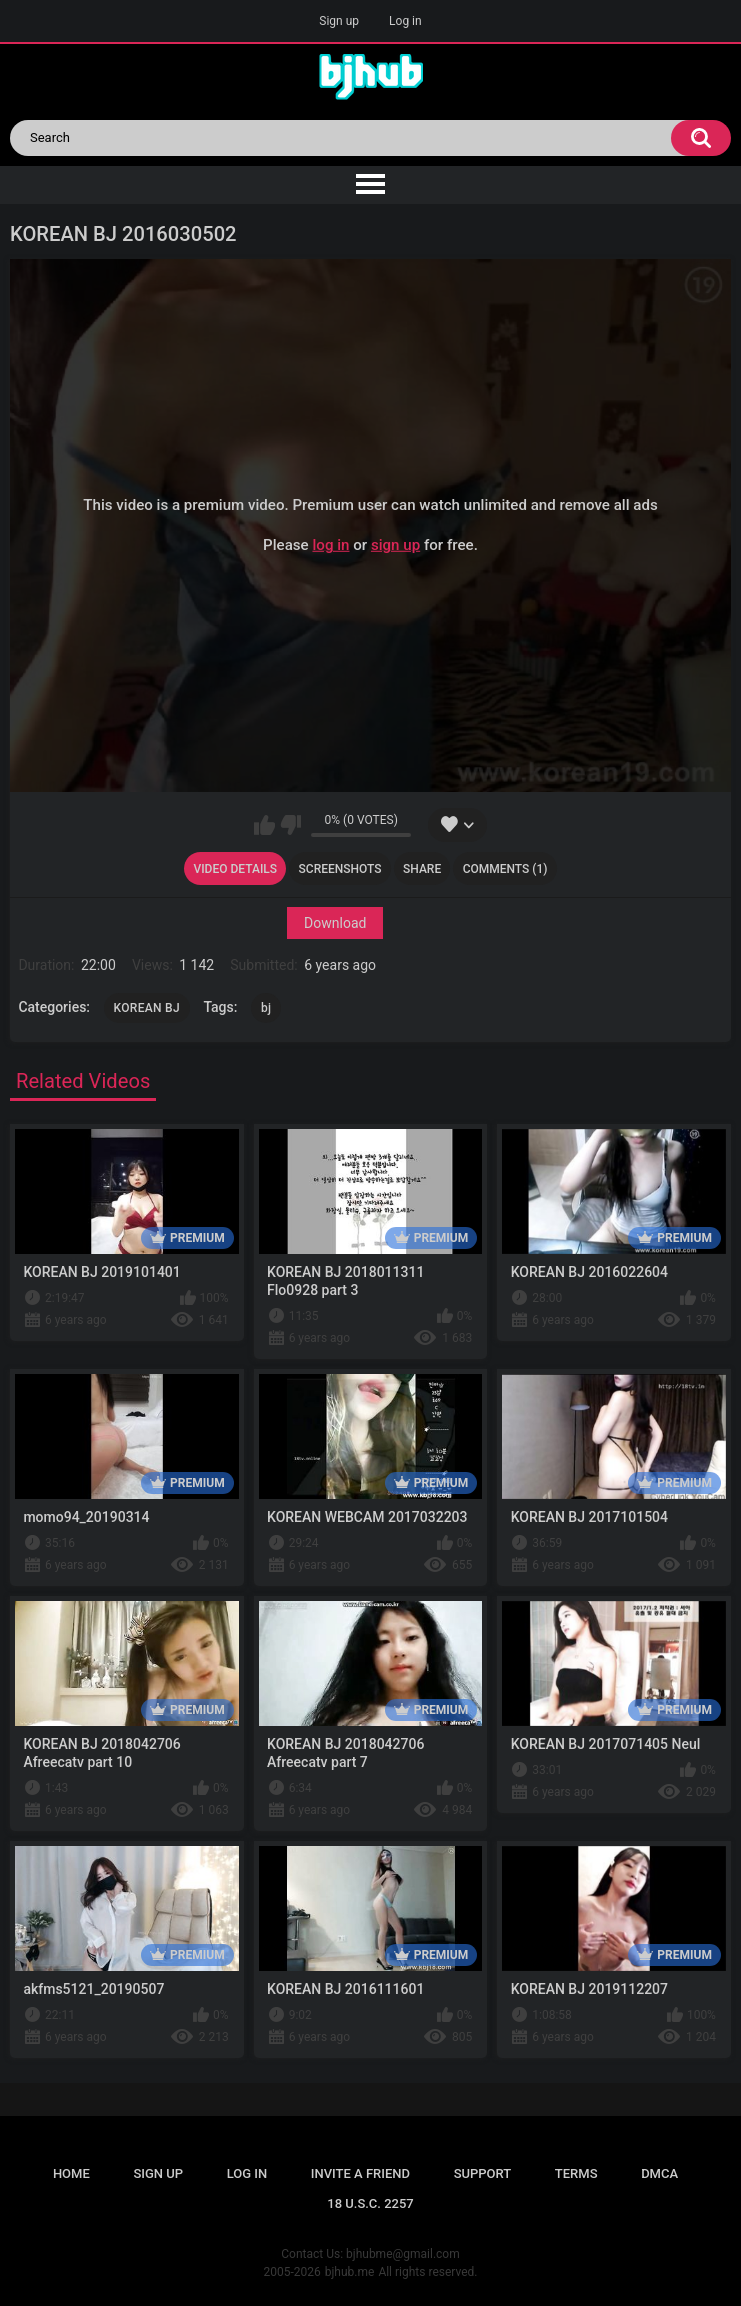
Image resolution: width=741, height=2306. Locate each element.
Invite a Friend (360, 2173)
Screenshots (340, 869)
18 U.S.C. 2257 (370, 2203)
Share (422, 869)
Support (483, 2173)
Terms (576, 2173)
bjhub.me (350, 2272)
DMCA (659, 2173)
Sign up (339, 21)
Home (71, 2173)
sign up (395, 545)
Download (335, 923)
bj (266, 1008)
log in (330, 545)
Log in (405, 21)
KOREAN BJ (147, 1008)
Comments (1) (505, 869)
